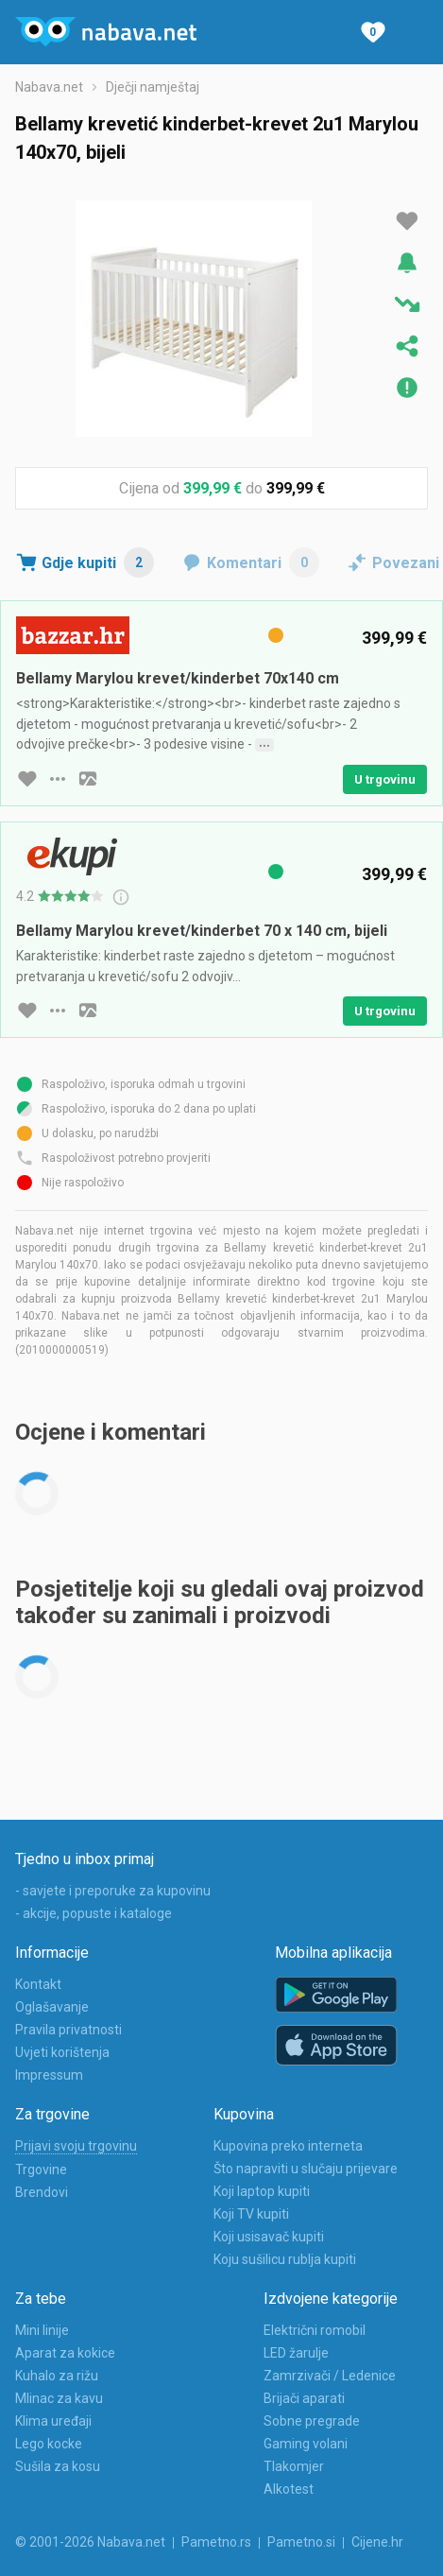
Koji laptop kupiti (261, 2191)
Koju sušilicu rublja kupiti (284, 2259)
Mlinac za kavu (59, 2398)
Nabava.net (49, 87)
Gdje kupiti (98, 562)
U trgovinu (385, 779)
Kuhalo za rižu (56, 2375)
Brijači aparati (304, 2398)
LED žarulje (296, 2352)
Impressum (49, 2075)
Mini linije (42, 2330)
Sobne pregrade (312, 2421)
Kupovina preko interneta (288, 2145)
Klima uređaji (53, 2421)
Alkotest (289, 2489)
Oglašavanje (52, 2006)
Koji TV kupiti (251, 2214)
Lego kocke (48, 2443)
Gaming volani (306, 2443)
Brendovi (41, 2192)
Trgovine (41, 2169)
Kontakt (38, 1984)
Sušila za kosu (57, 2466)
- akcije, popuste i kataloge (93, 1913)
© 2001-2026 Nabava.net (90, 2542)
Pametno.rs (216, 2542)
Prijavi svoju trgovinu (76, 2145)
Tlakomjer (294, 2466)
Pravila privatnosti (68, 2029)
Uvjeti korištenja (62, 2052)
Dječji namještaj (152, 87)
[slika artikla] (88, 779)
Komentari (263, 562)
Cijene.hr (377, 2542)
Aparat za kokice (65, 2352)
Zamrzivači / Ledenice (330, 2375)
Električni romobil (315, 2330)
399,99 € (212, 488)
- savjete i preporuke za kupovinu (113, 1890)
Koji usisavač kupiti (268, 2236)
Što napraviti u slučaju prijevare (305, 2168)
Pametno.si (301, 2542)
